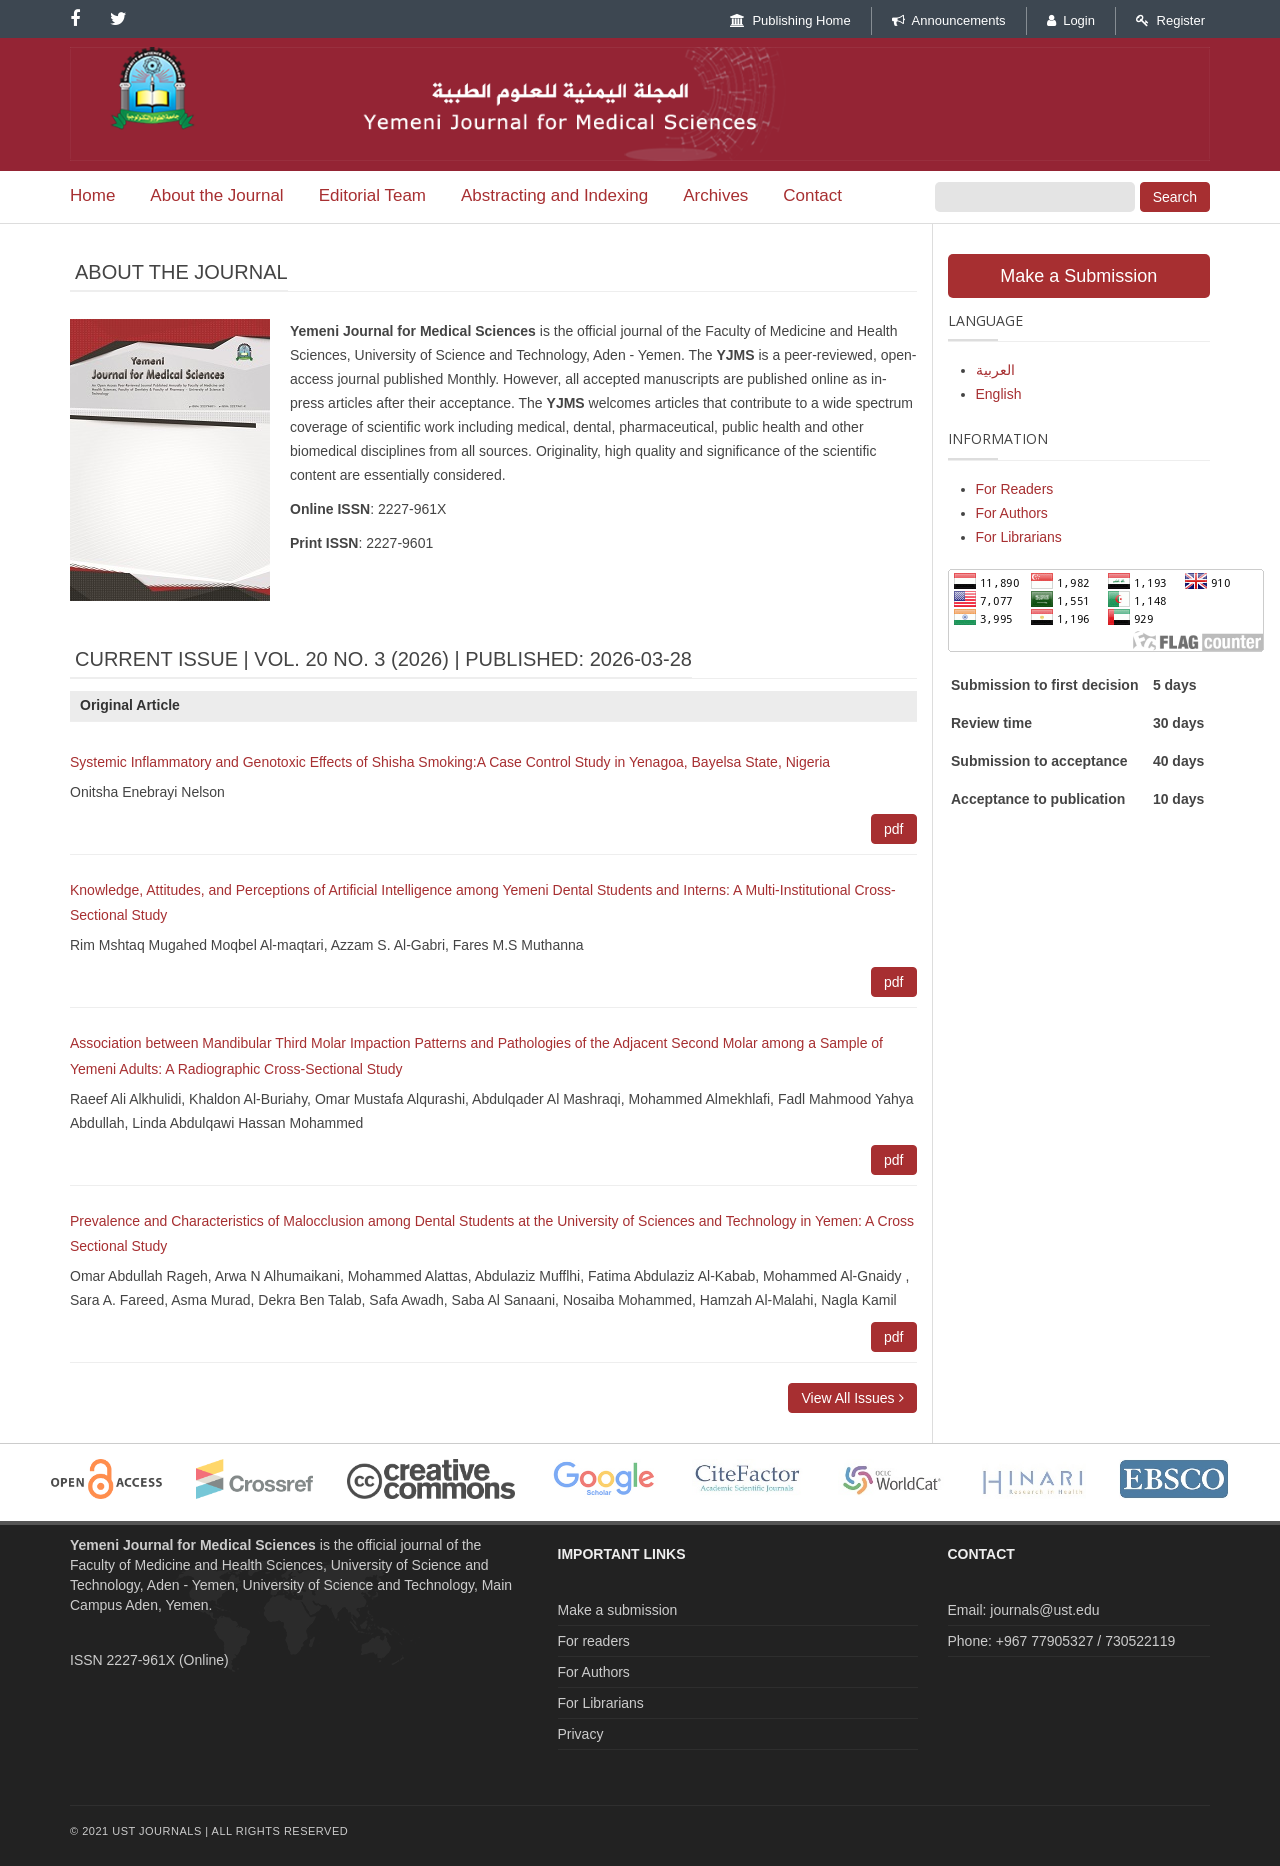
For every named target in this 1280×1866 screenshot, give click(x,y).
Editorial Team (372, 195)
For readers (594, 1641)
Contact (812, 195)
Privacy (581, 1734)
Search (1175, 197)
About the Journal (216, 195)
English (999, 394)
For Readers (1015, 489)
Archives (715, 195)
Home (92, 195)
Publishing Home (790, 20)
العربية (995, 370)
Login (1071, 20)
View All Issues (852, 1398)
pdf (893, 829)
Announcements (949, 20)
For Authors (1012, 513)
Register (1170, 20)
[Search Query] (1035, 197)
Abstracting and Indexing (554, 195)
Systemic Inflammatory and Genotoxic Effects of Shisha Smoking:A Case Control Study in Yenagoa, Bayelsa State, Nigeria (450, 762)
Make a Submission (1078, 276)
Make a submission (618, 1610)
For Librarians (1019, 537)
